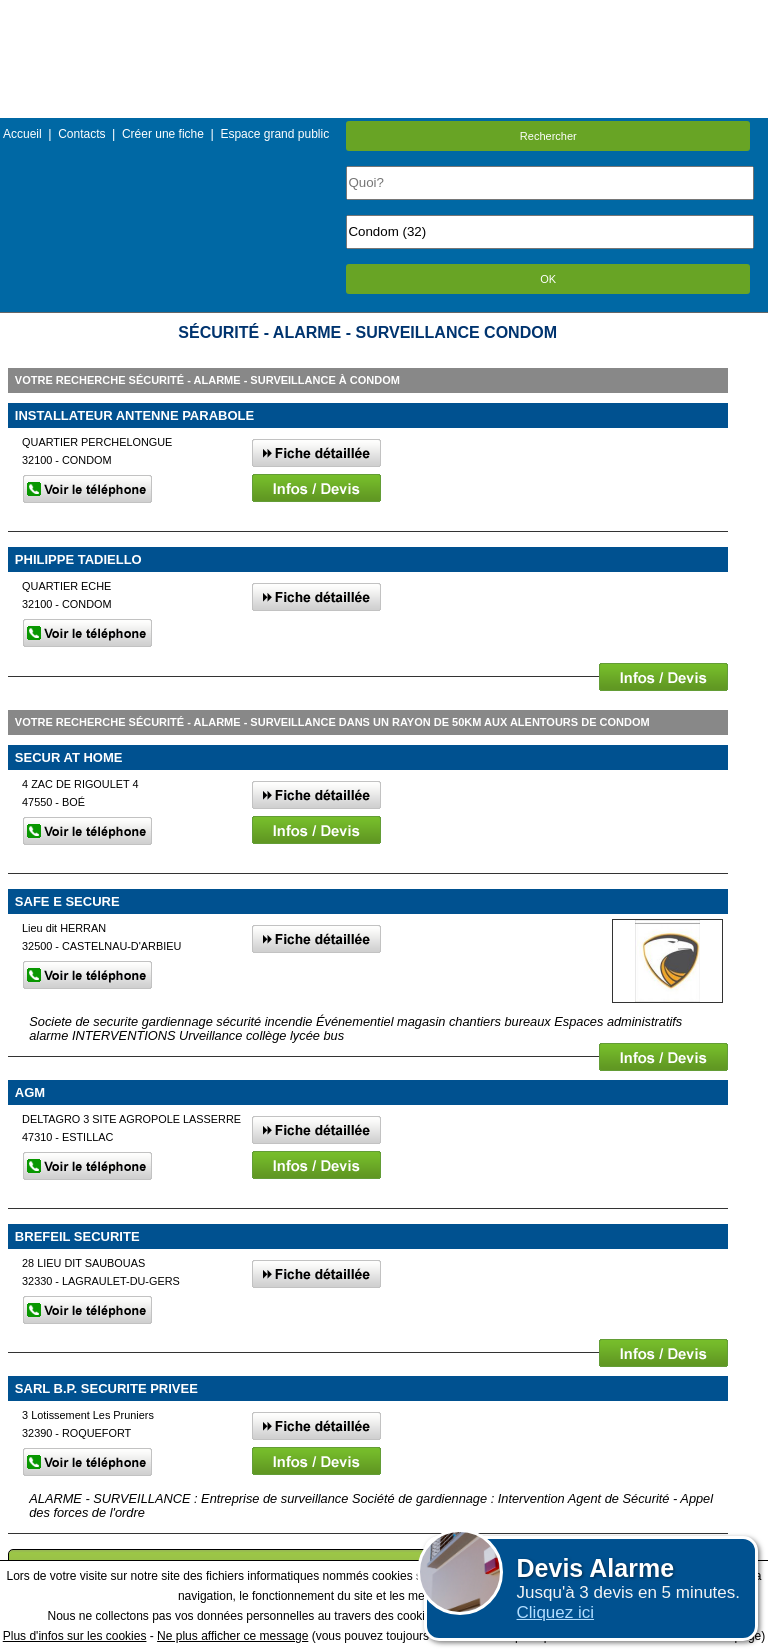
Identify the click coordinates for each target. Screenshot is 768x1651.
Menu (384, 14)
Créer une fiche (163, 134)
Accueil (22, 134)
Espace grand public (274, 134)
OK (548, 279)
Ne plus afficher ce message (232, 1636)
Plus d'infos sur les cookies (75, 1636)
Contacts (81, 134)
